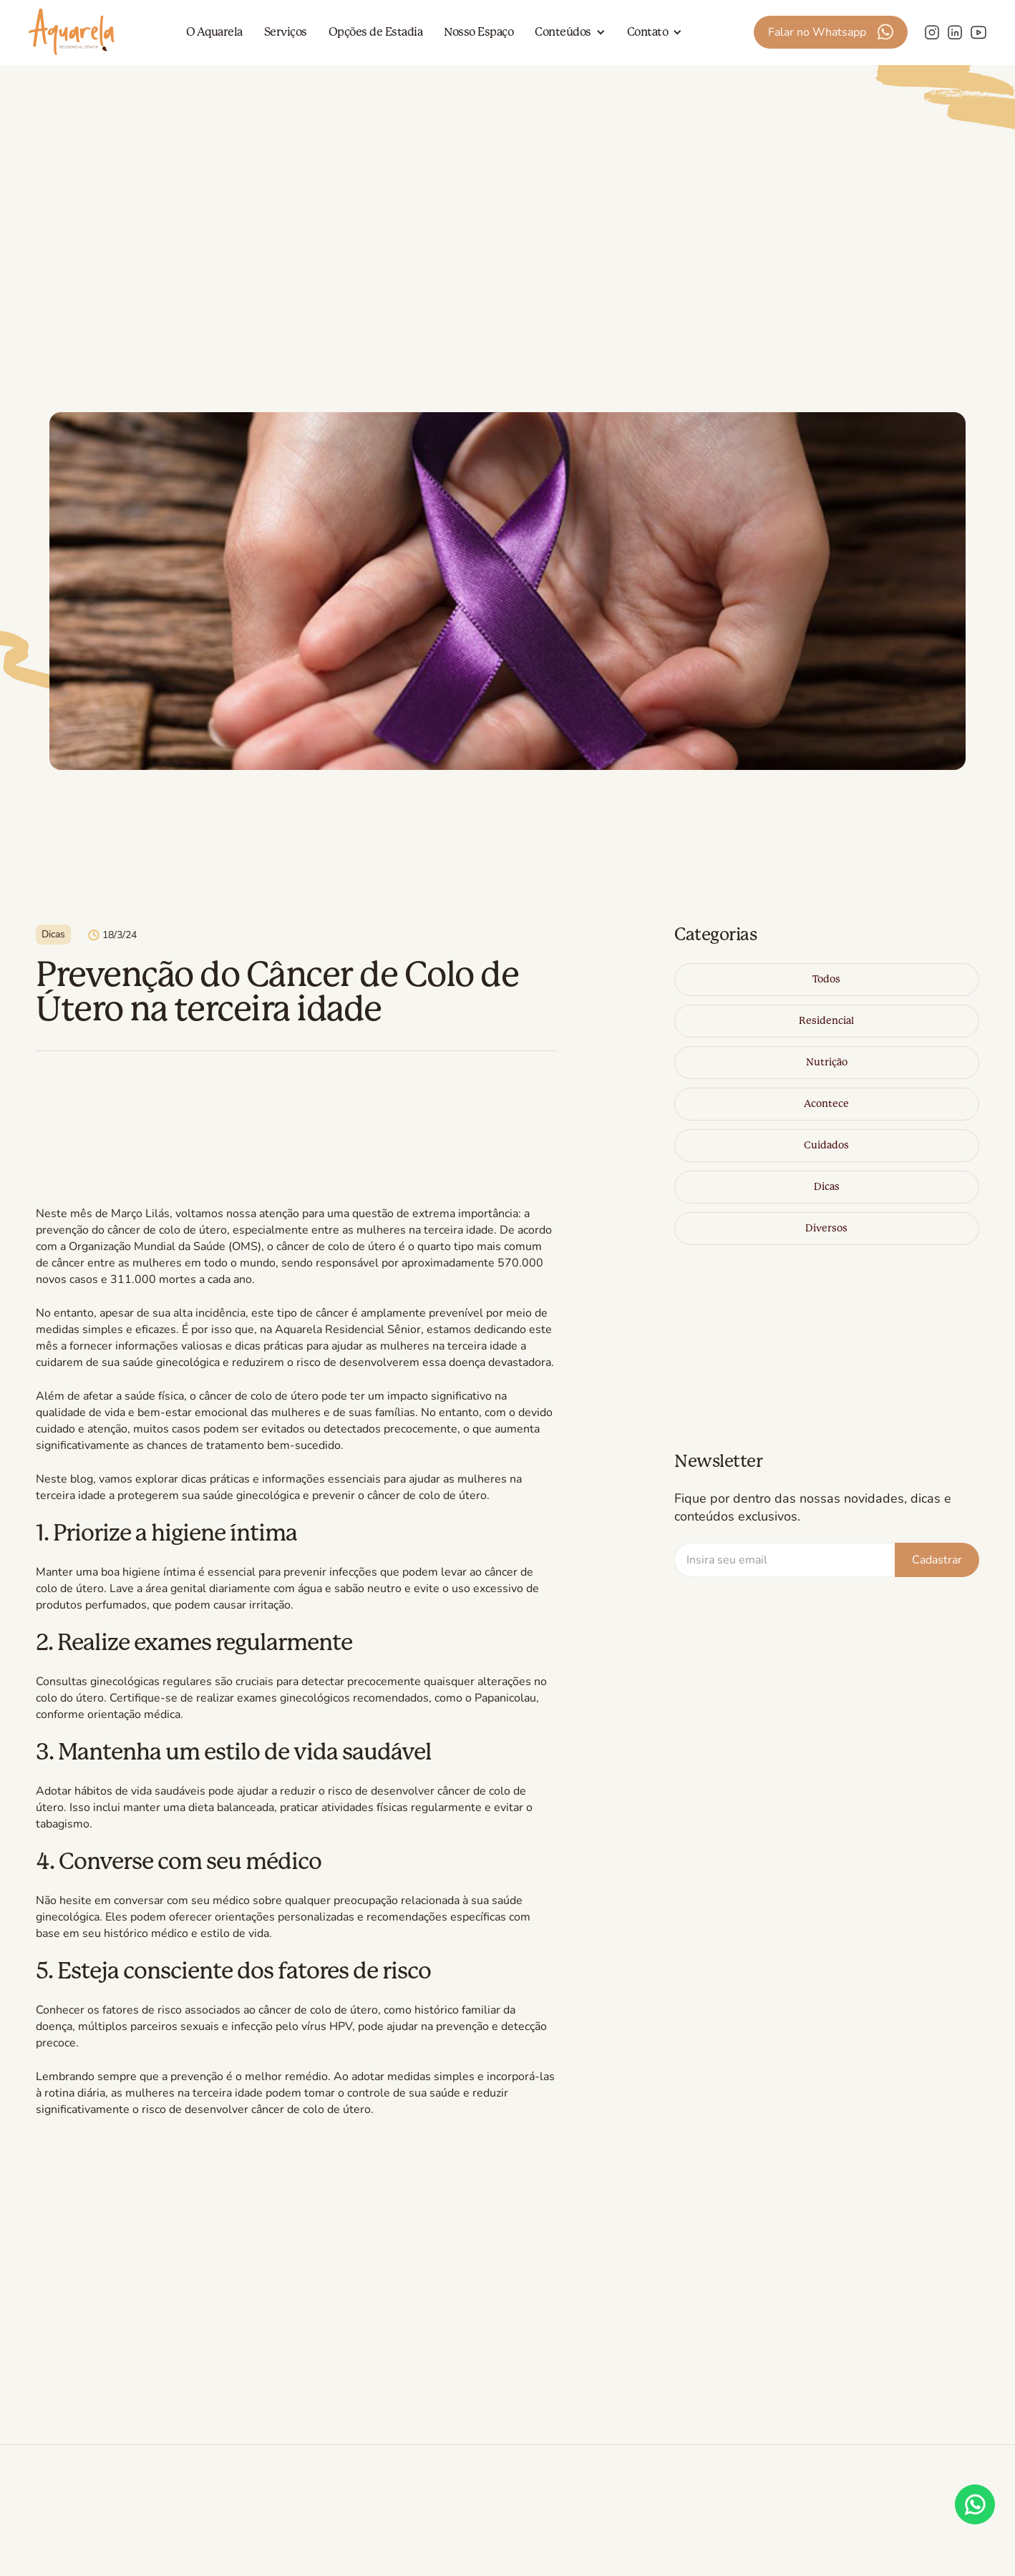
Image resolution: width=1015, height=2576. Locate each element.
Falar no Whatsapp (817, 32)
